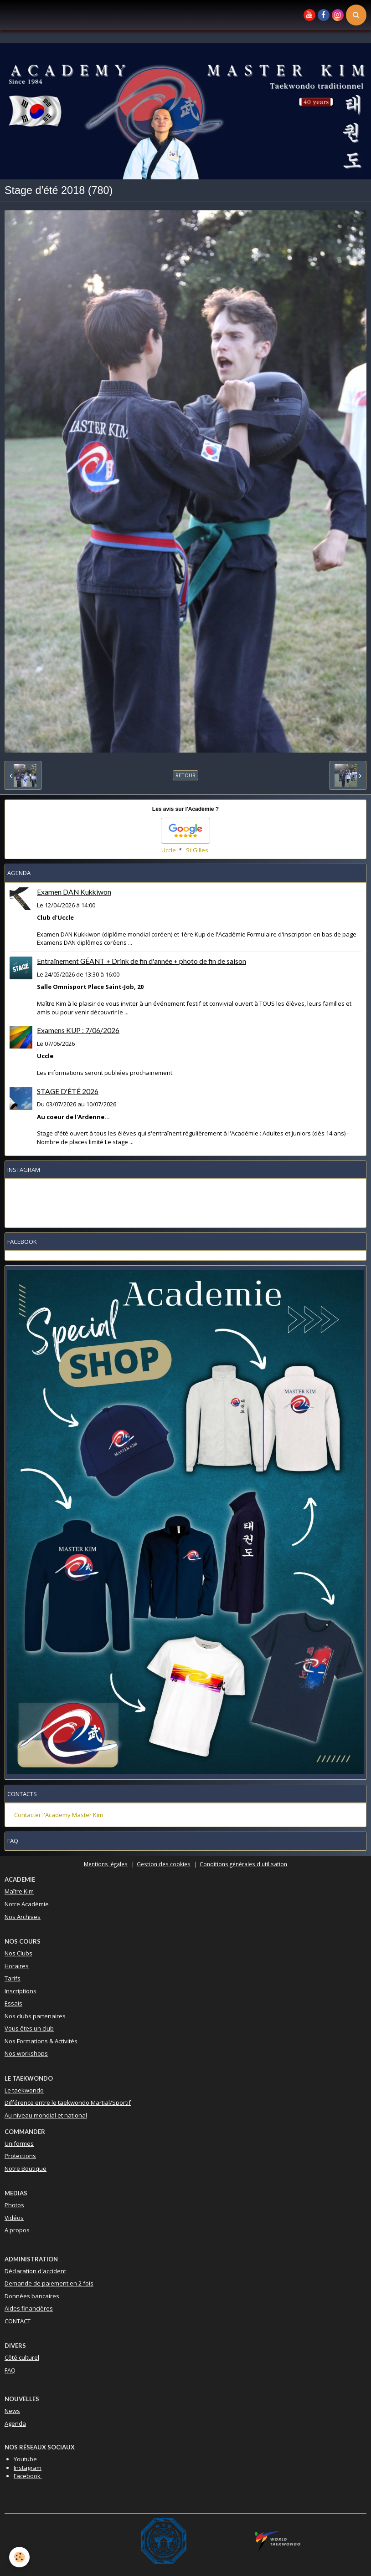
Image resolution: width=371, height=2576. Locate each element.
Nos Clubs (18, 1953)
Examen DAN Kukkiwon (74, 892)
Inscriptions (20, 1991)
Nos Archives (23, 1917)
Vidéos (14, 2218)
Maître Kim (19, 1891)
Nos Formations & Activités (41, 2041)
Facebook (28, 2476)
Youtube (25, 2459)
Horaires (17, 1966)
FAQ (10, 2370)
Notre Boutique (25, 2168)
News (12, 2411)
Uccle (169, 850)
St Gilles (197, 850)
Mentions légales (106, 1864)
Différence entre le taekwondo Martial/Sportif (68, 2102)
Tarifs (13, 1978)
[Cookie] (19, 2557)
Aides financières (29, 2308)
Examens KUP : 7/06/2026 (78, 1030)
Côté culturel (22, 2357)
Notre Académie (27, 1904)
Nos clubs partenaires (35, 2016)
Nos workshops (26, 2053)
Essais (13, 2003)
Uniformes (19, 2143)
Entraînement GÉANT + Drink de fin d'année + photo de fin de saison (141, 961)
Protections (20, 2156)
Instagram (27, 2468)
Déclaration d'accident (35, 2271)
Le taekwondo (24, 2090)
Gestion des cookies (164, 1864)
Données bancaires (32, 2296)
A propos (17, 2230)
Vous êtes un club (29, 2028)
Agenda (15, 2423)
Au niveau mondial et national (46, 2115)
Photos (14, 2205)
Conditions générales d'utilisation (243, 1864)
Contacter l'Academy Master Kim (58, 1815)
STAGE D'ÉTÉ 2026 (67, 1091)
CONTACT (18, 2321)
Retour (185, 775)
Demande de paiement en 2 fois (49, 2283)
